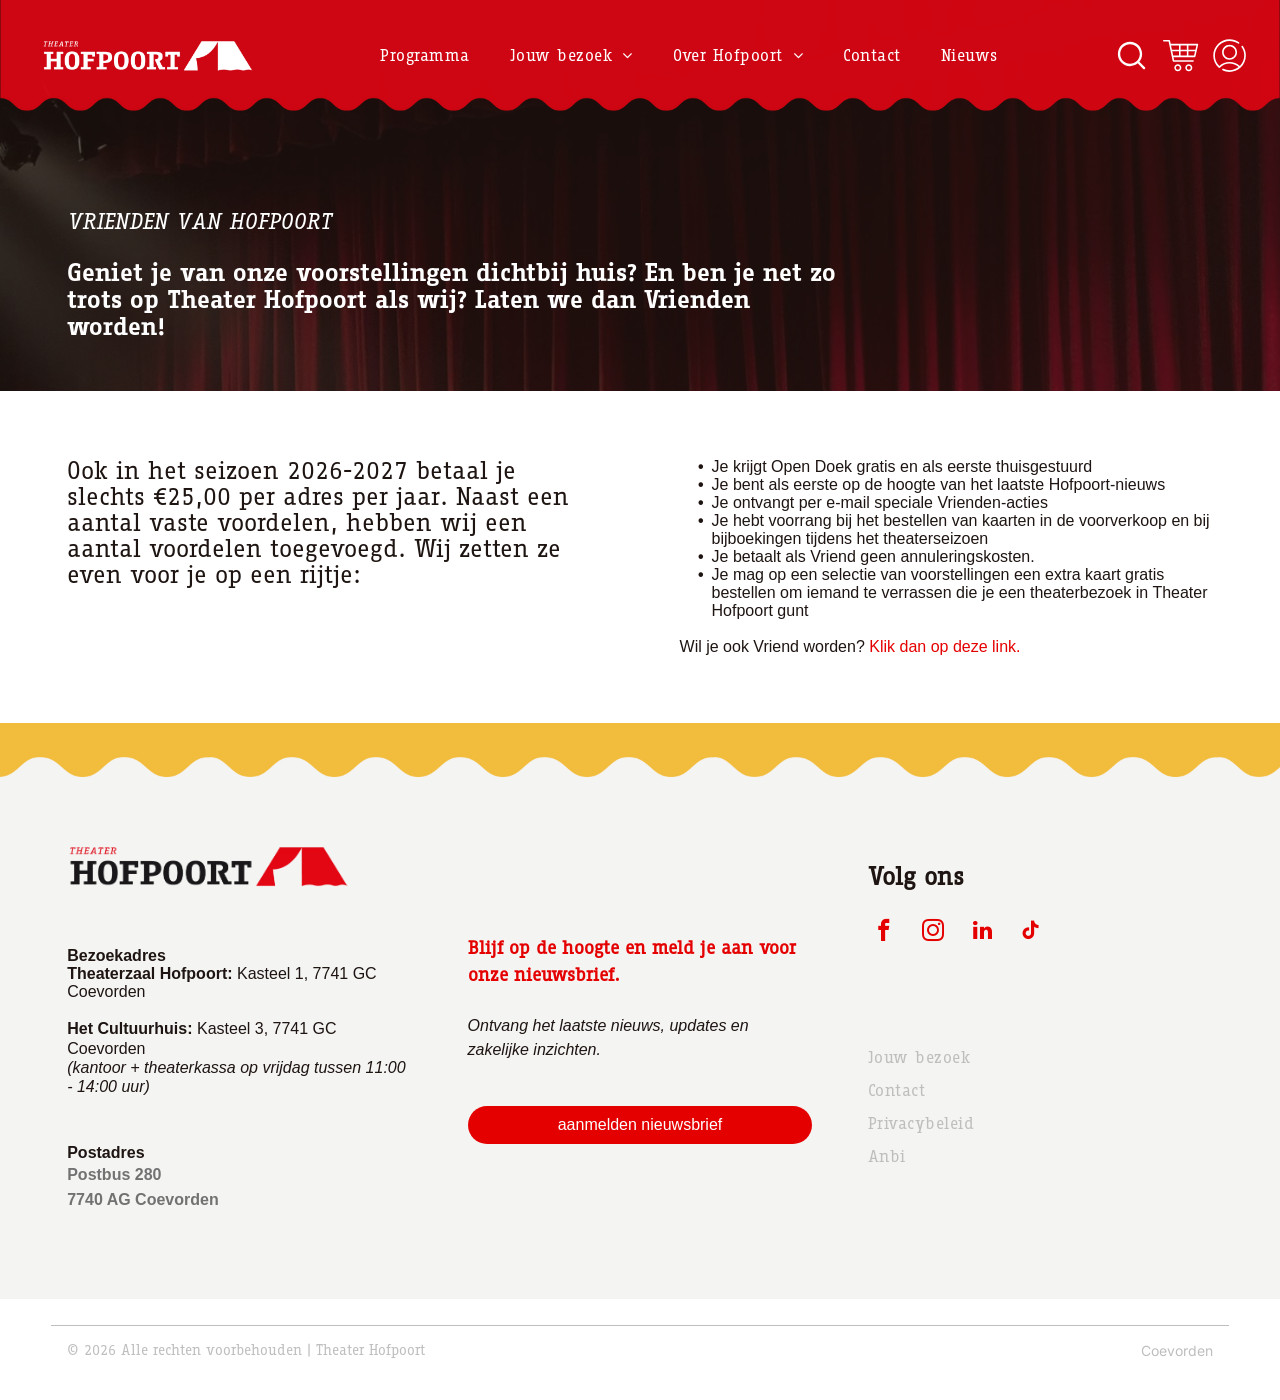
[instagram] (933, 933)
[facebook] (884, 933)
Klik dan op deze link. (944, 646)
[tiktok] (1031, 933)
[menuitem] (424, 55)
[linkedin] (982, 933)
